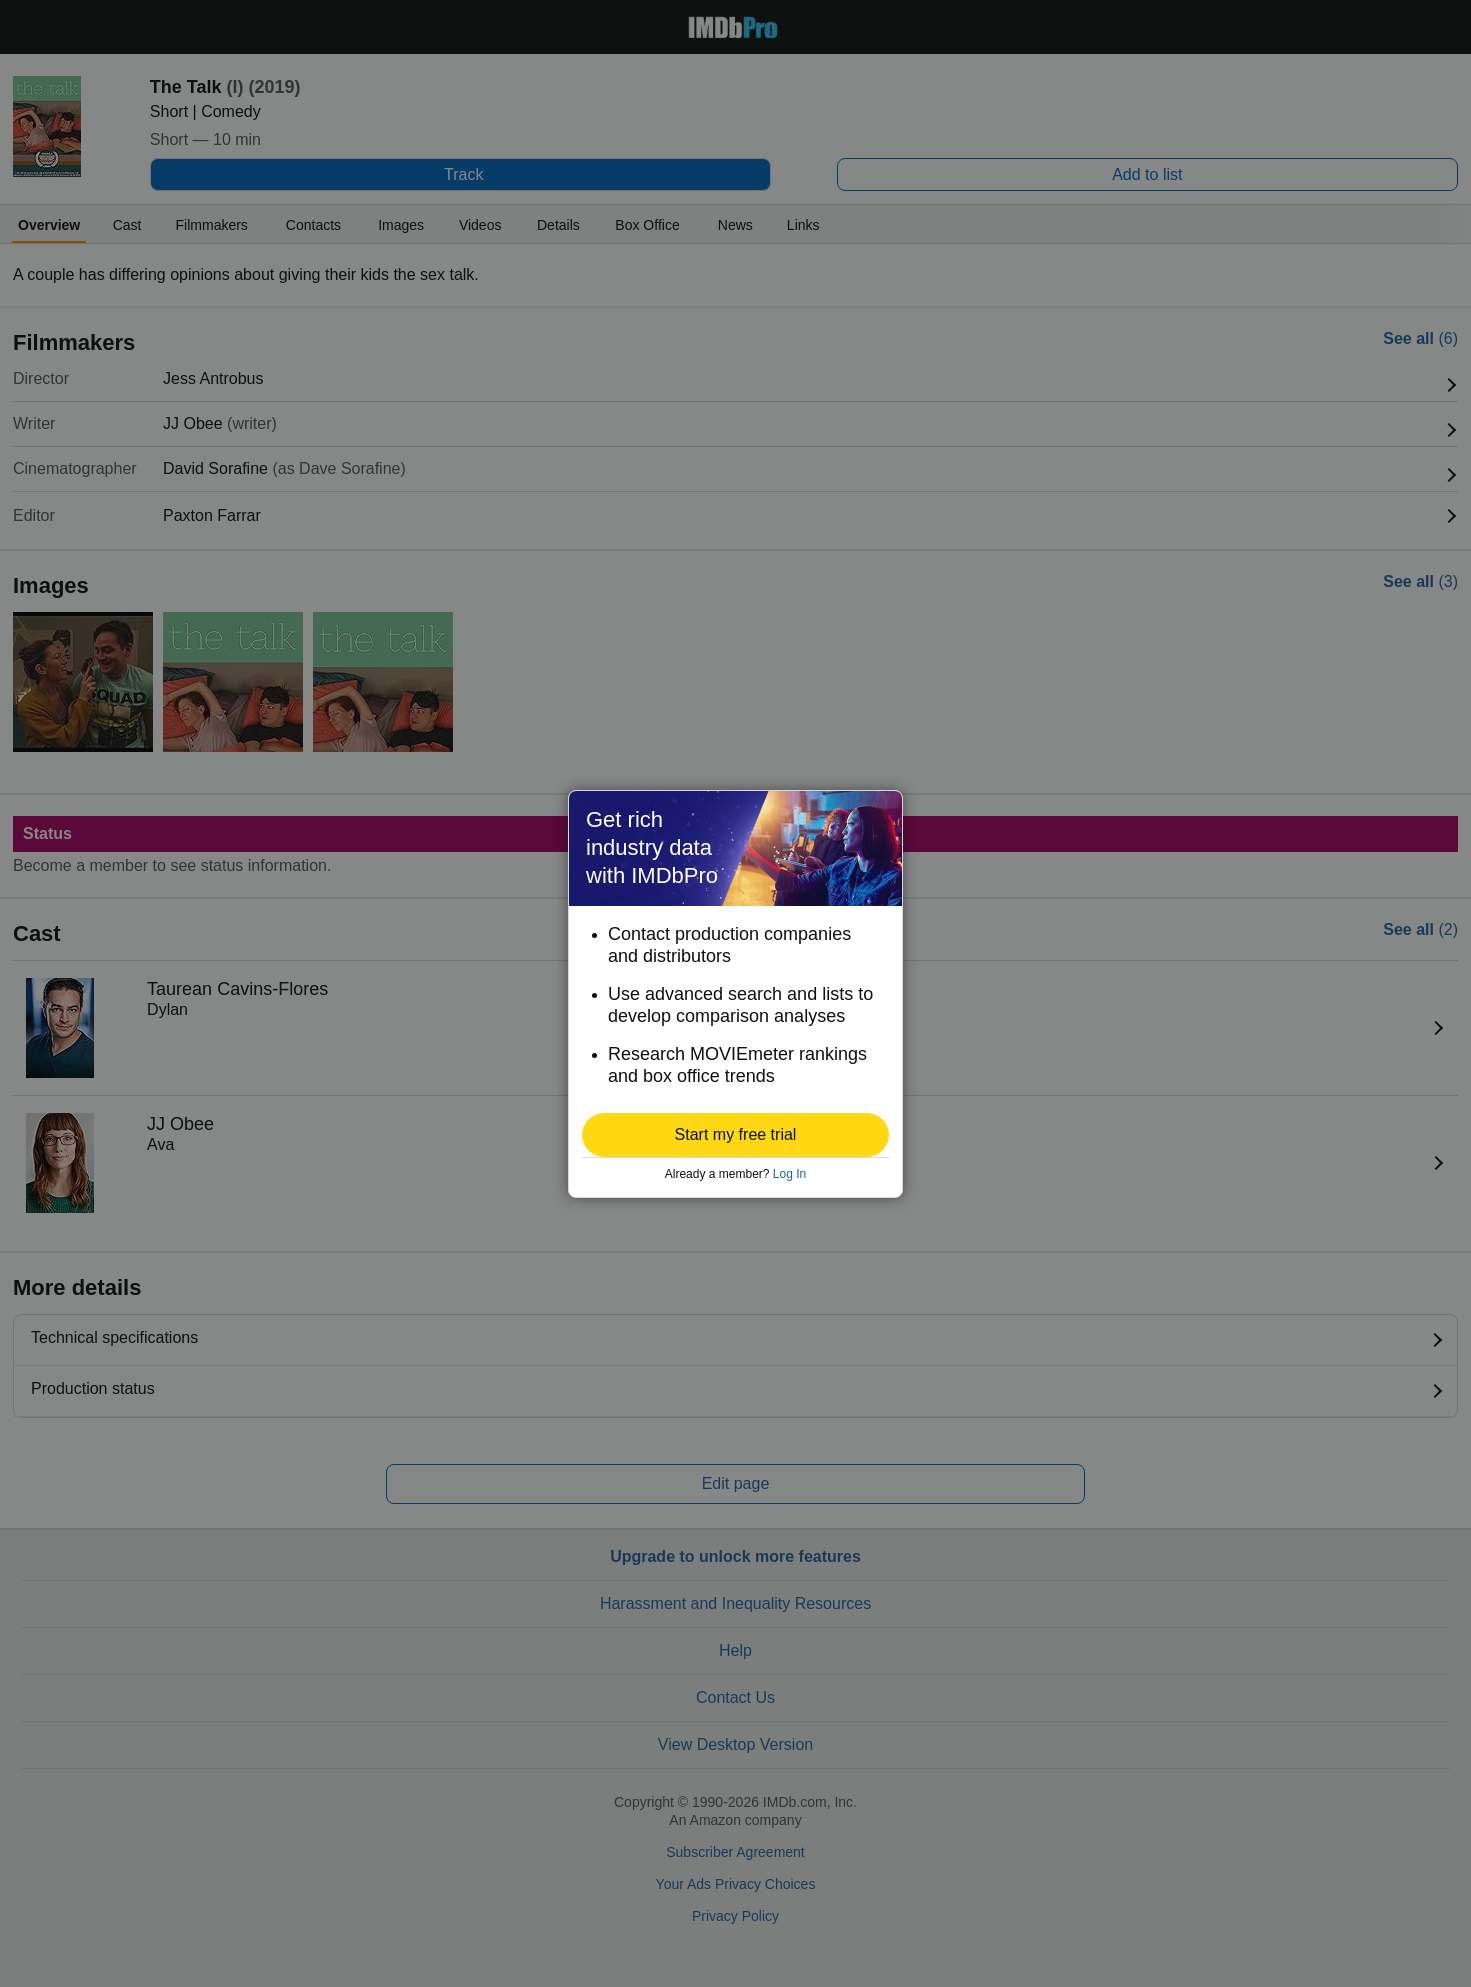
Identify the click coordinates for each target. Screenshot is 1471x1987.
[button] (735, 1135)
